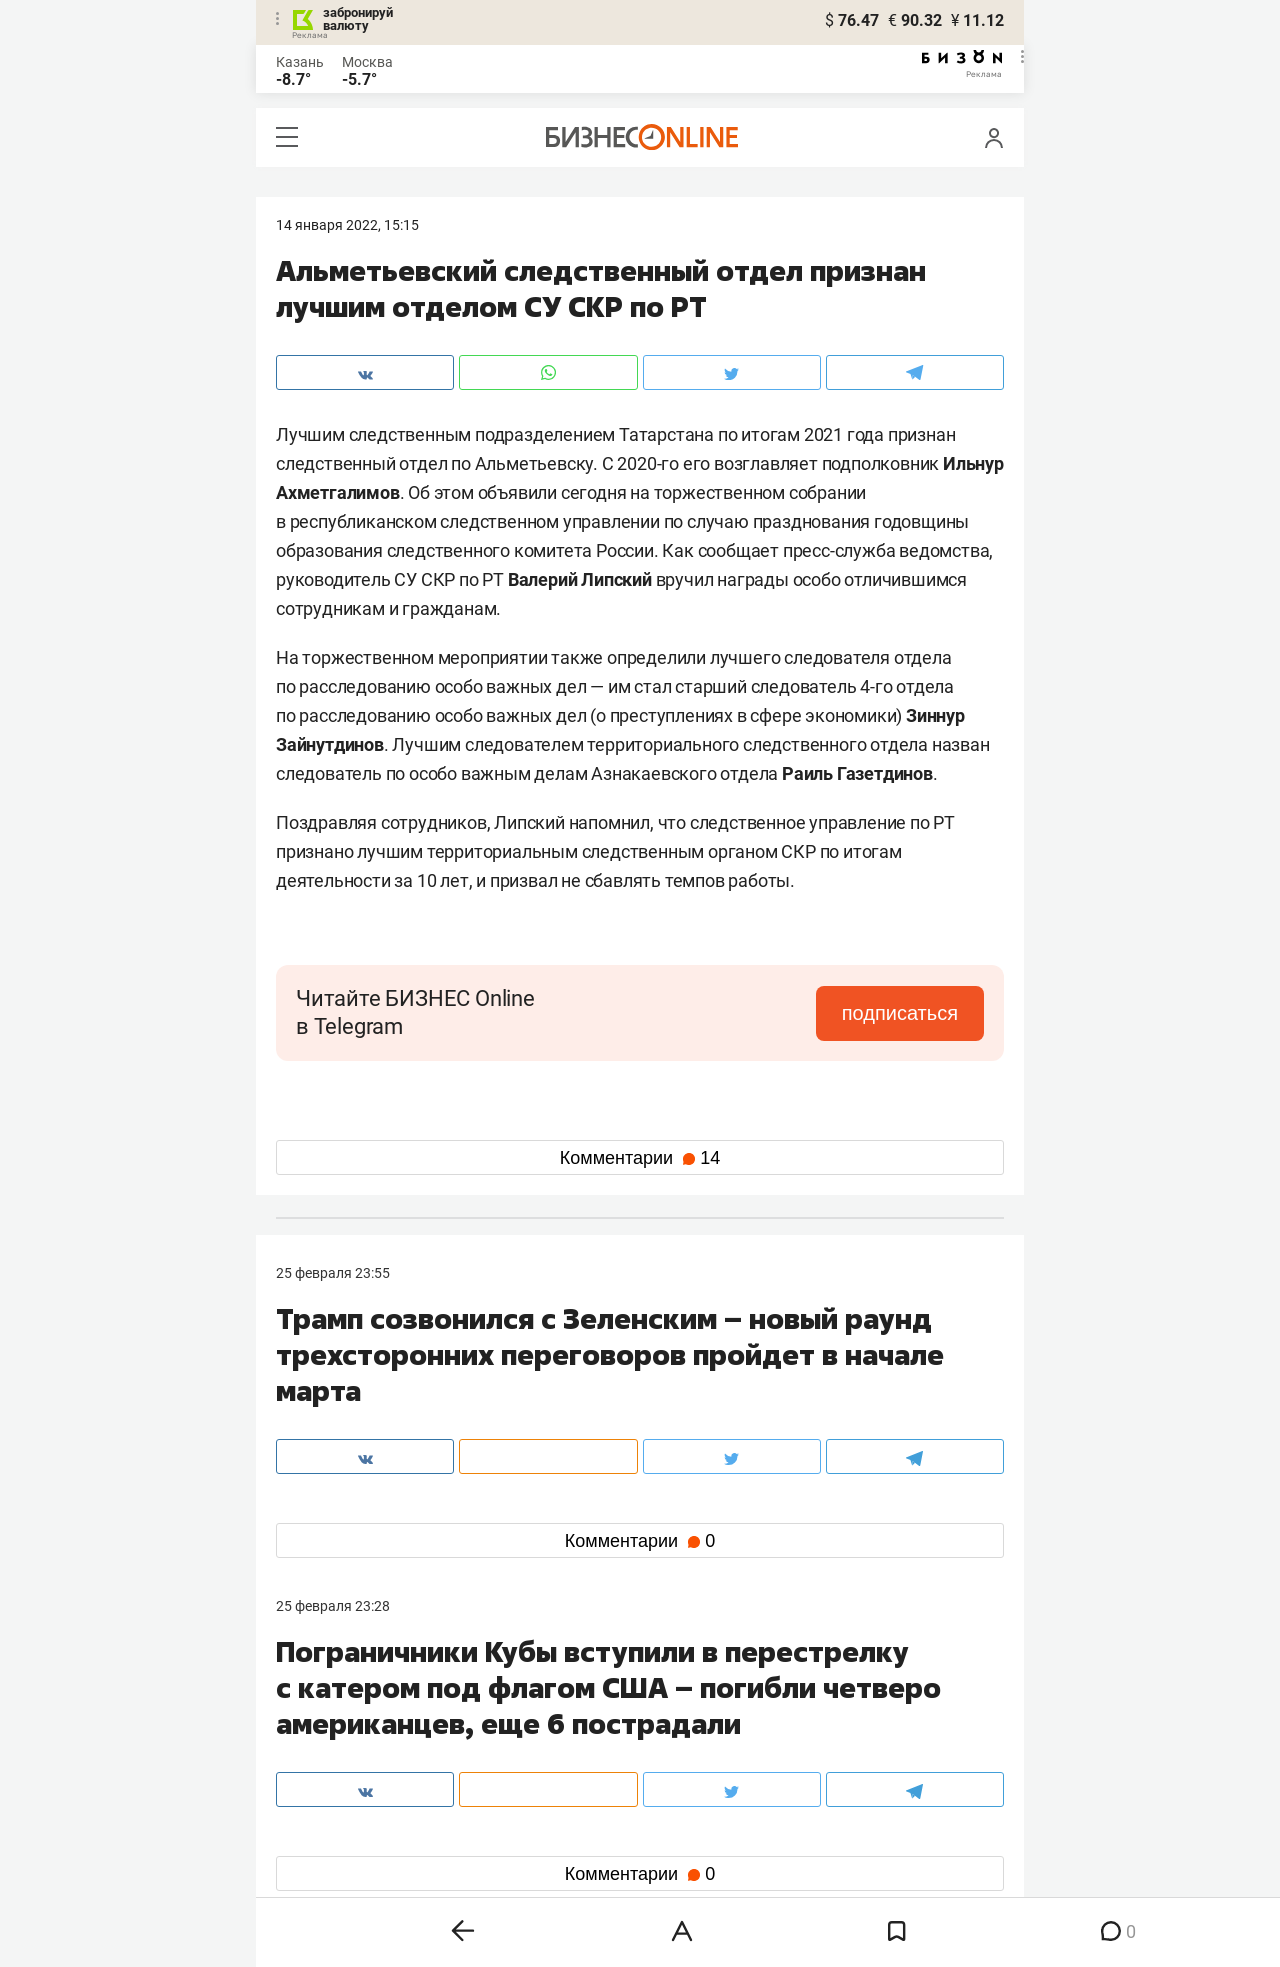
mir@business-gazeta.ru (595, 1731)
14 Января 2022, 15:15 (347, 225)
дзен (671, 1832)
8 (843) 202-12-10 (332, 1707)
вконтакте (328, 1800)
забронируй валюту (358, 19)
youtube (319, 1864)
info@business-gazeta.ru (354, 1731)
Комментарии (640, 1158)
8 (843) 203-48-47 (575, 1707)
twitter (676, 1800)
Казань (300, 62)
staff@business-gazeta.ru (842, 1707)
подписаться (900, 1013)
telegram (321, 1832)
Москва (367, 62)
